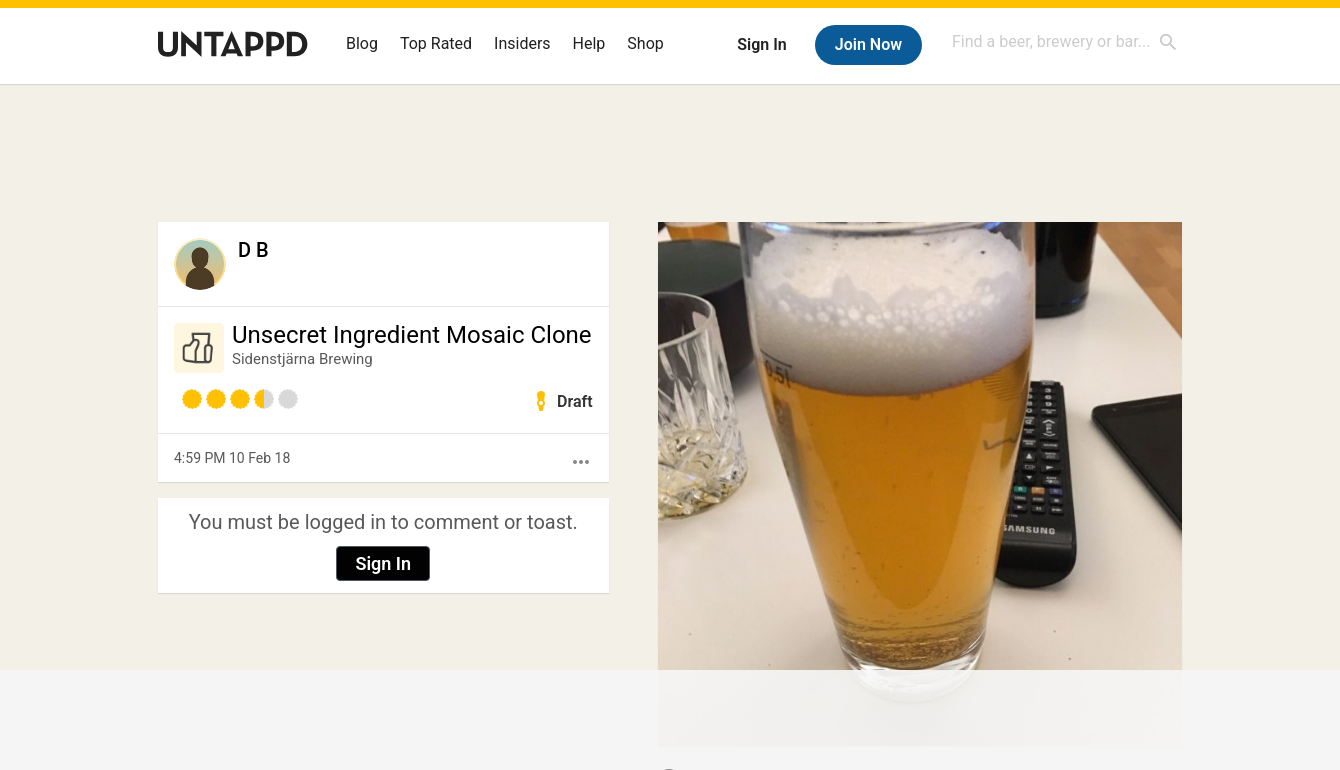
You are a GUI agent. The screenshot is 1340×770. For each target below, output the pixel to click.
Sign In (761, 44)
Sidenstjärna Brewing (302, 359)
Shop (645, 43)
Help (589, 43)
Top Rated (436, 43)
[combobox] (1065, 41)
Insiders (522, 43)
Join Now (868, 44)
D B (253, 250)
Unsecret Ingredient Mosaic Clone (412, 335)
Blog (362, 43)
